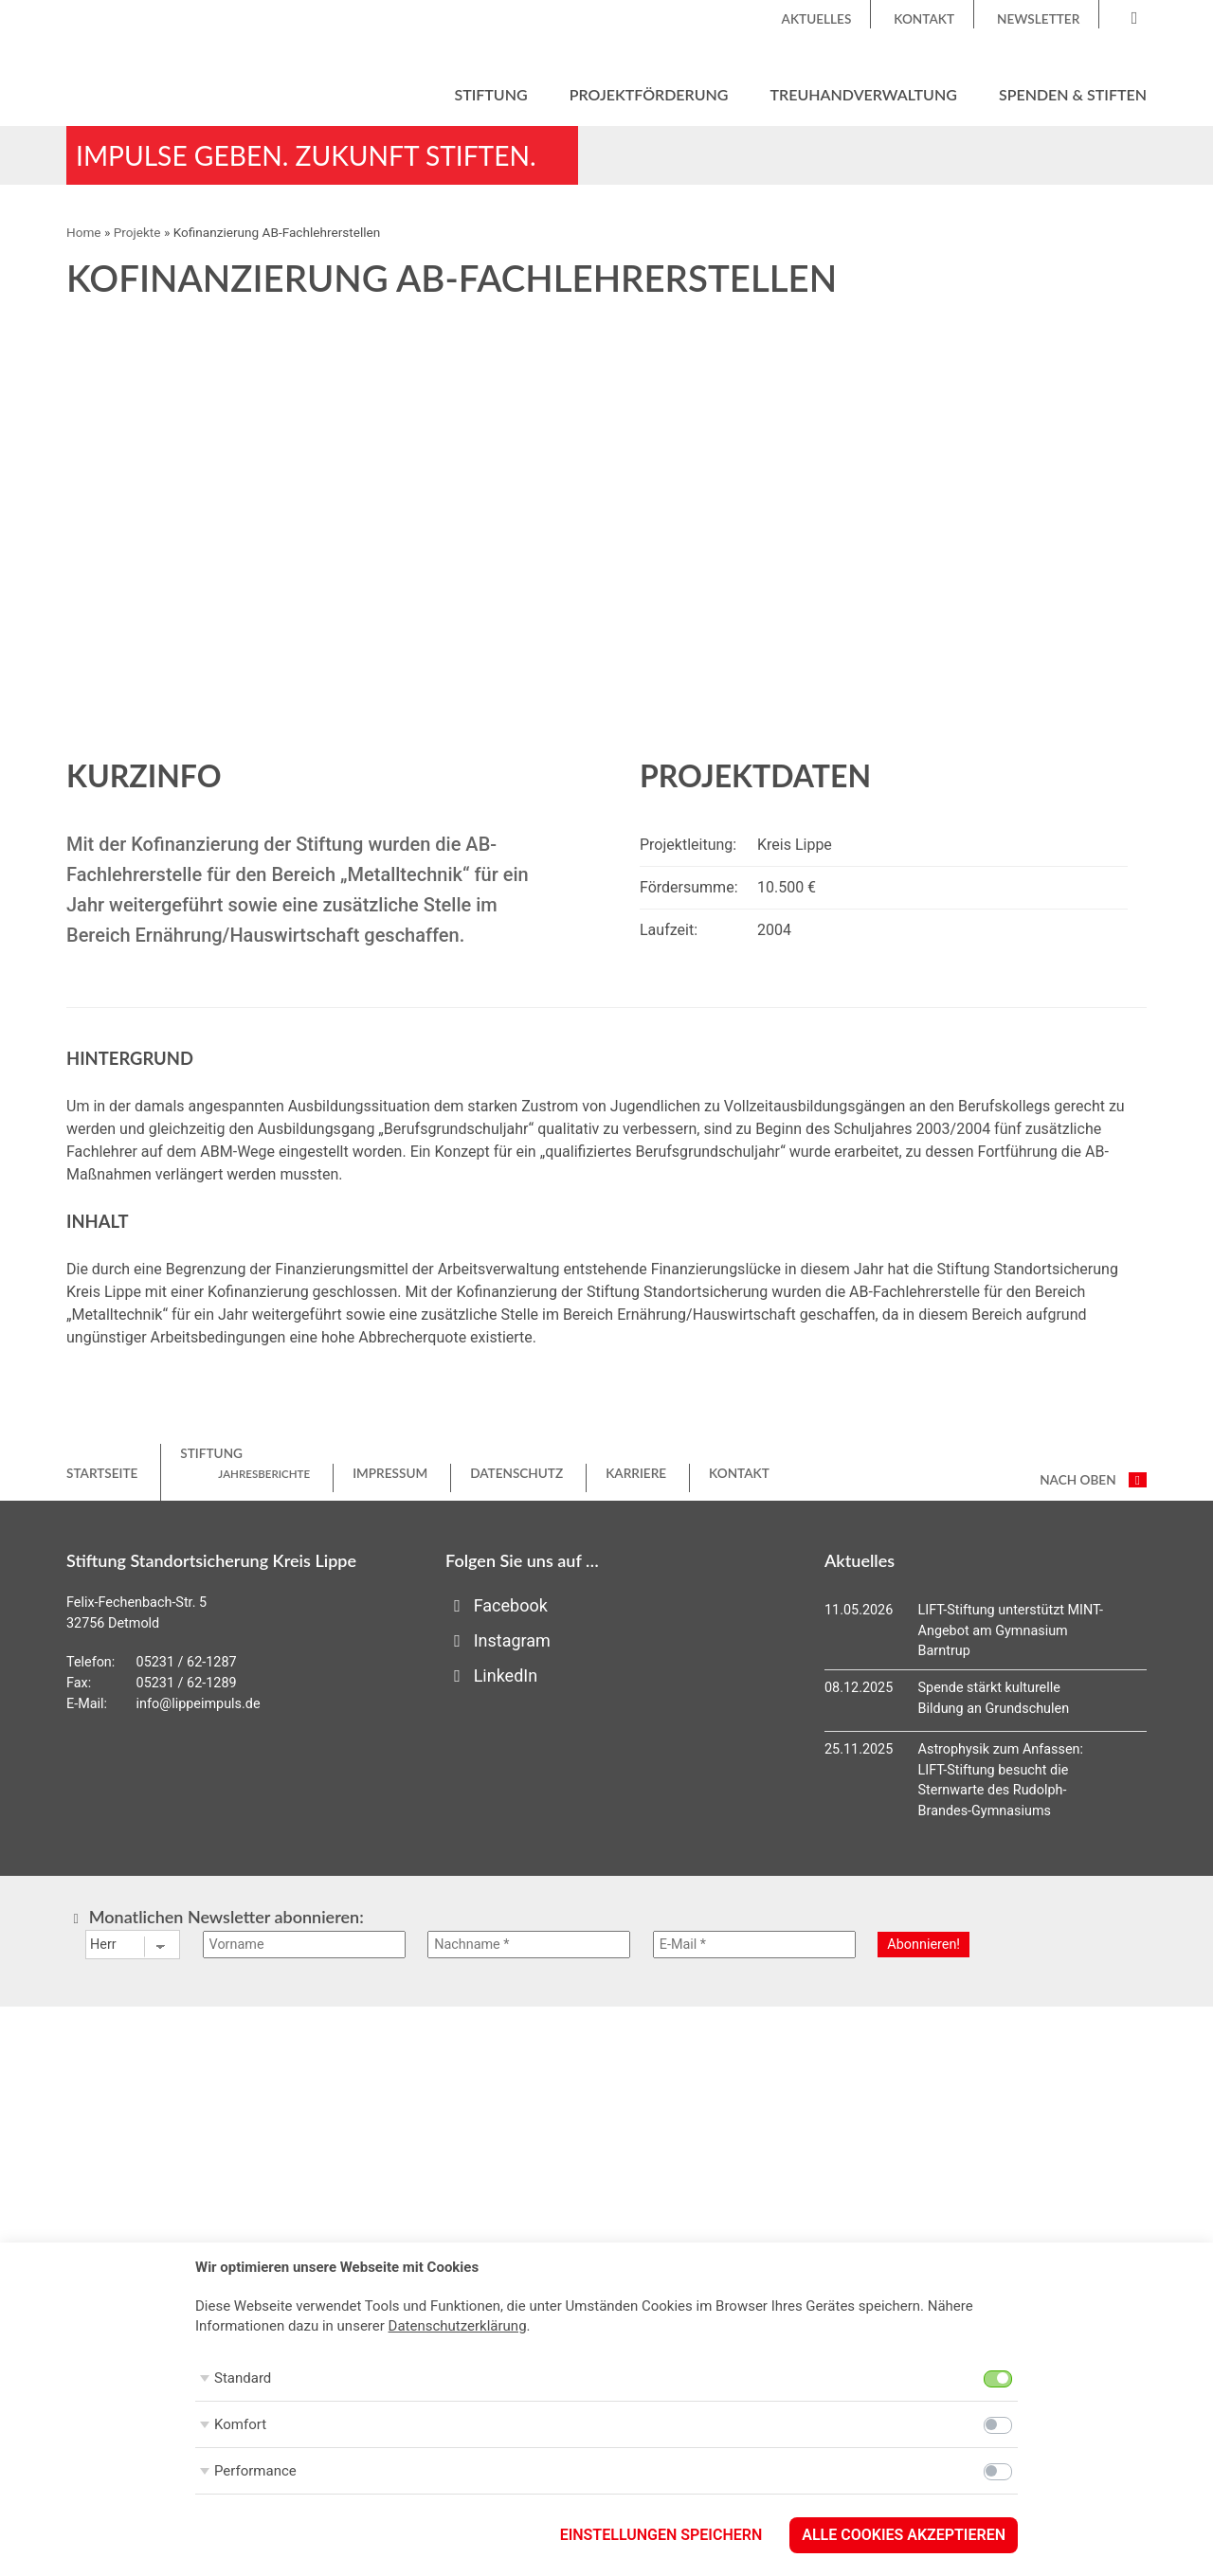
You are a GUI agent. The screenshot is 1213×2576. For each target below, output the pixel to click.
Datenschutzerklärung (458, 2325)
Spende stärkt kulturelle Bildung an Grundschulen (994, 1699)
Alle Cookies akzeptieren (903, 2535)
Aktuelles (817, 19)
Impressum (390, 1474)
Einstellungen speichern (661, 2535)
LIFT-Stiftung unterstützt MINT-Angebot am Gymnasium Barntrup (1010, 1631)
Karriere (636, 1474)
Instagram (498, 1641)
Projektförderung (649, 94)
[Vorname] (304, 1945)
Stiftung (490, 94)
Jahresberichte (264, 1474)
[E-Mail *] (754, 1945)
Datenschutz (516, 1474)
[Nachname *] (528, 1945)
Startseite (101, 1474)
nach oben (1093, 1480)
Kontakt (924, 19)
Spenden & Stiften (1073, 94)
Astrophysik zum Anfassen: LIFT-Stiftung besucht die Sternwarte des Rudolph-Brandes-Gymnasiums (1000, 1781)
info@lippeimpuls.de (198, 1705)
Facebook (496, 1606)
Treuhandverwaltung (863, 94)
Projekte (137, 233)
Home (83, 233)
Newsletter (1038, 19)
